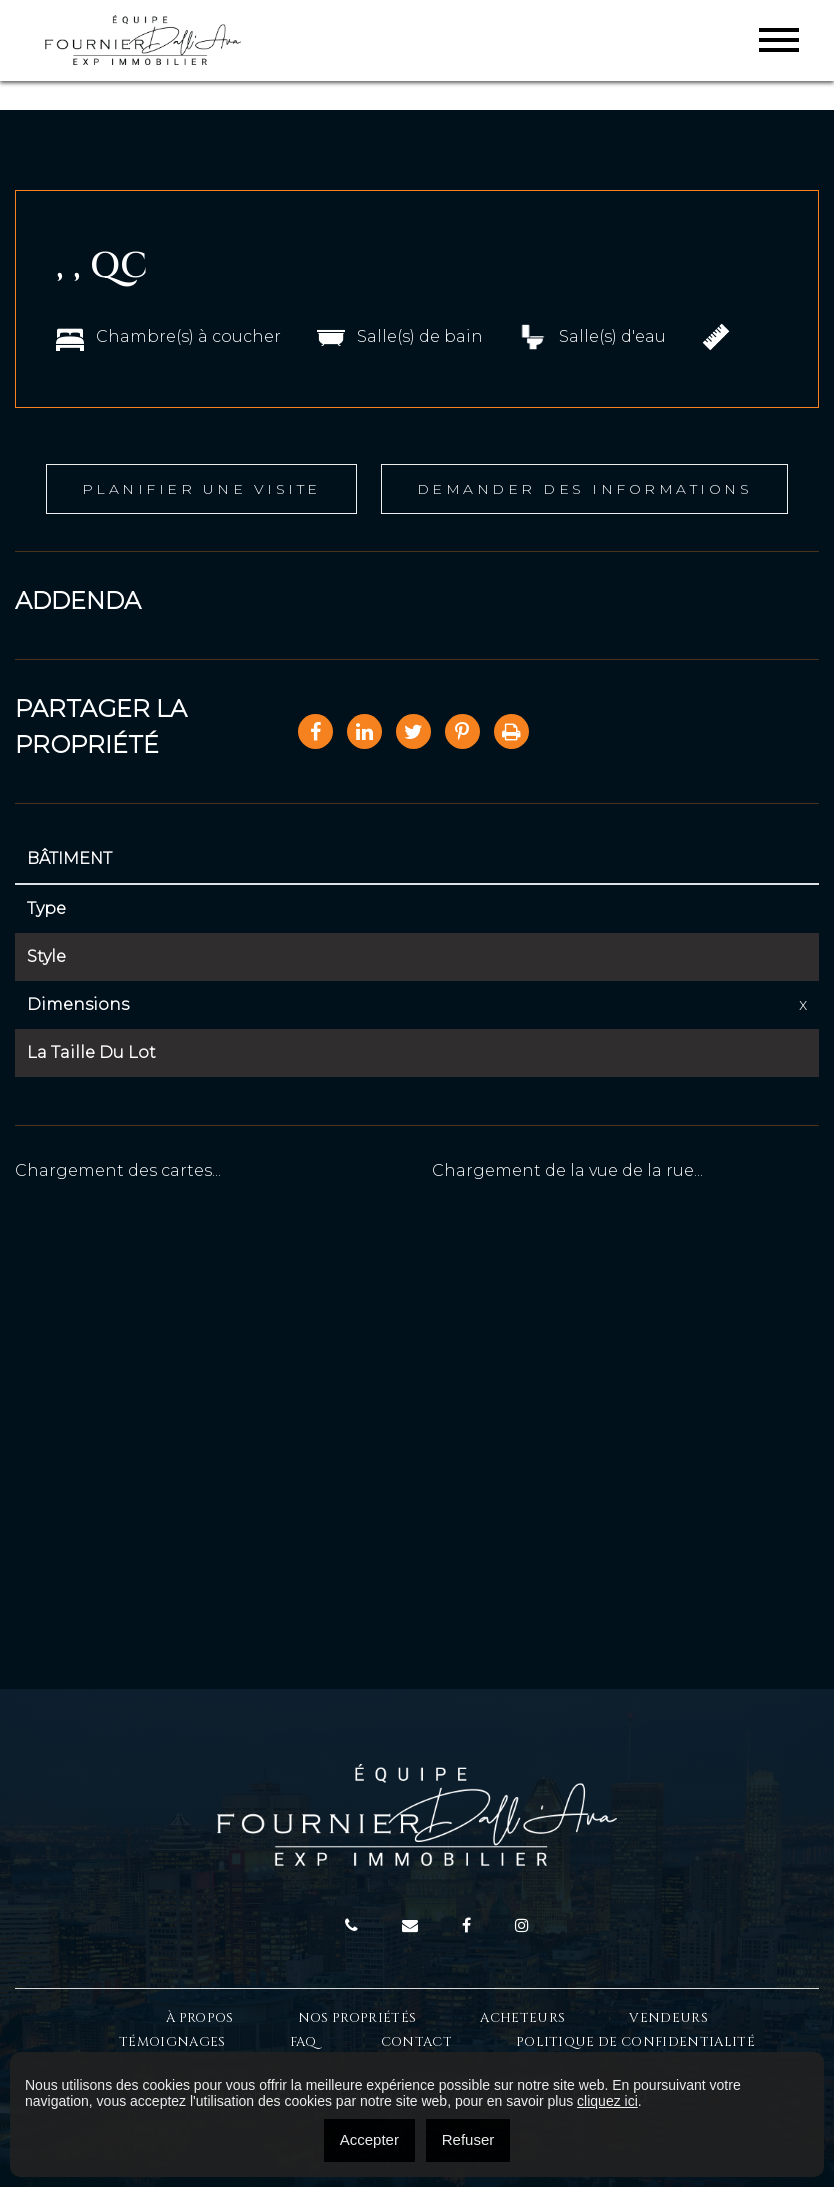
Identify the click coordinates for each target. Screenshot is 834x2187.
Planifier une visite (201, 489)
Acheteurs (522, 2018)
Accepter (369, 2139)
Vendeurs (668, 2018)
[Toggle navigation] (779, 40)
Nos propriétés (357, 2018)
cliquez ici (607, 2101)
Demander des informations (585, 489)
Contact (416, 2042)
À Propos (200, 2018)
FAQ (303, 2042)
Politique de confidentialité (635, 2042)
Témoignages (172, 2042)
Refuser (468, 2139)
